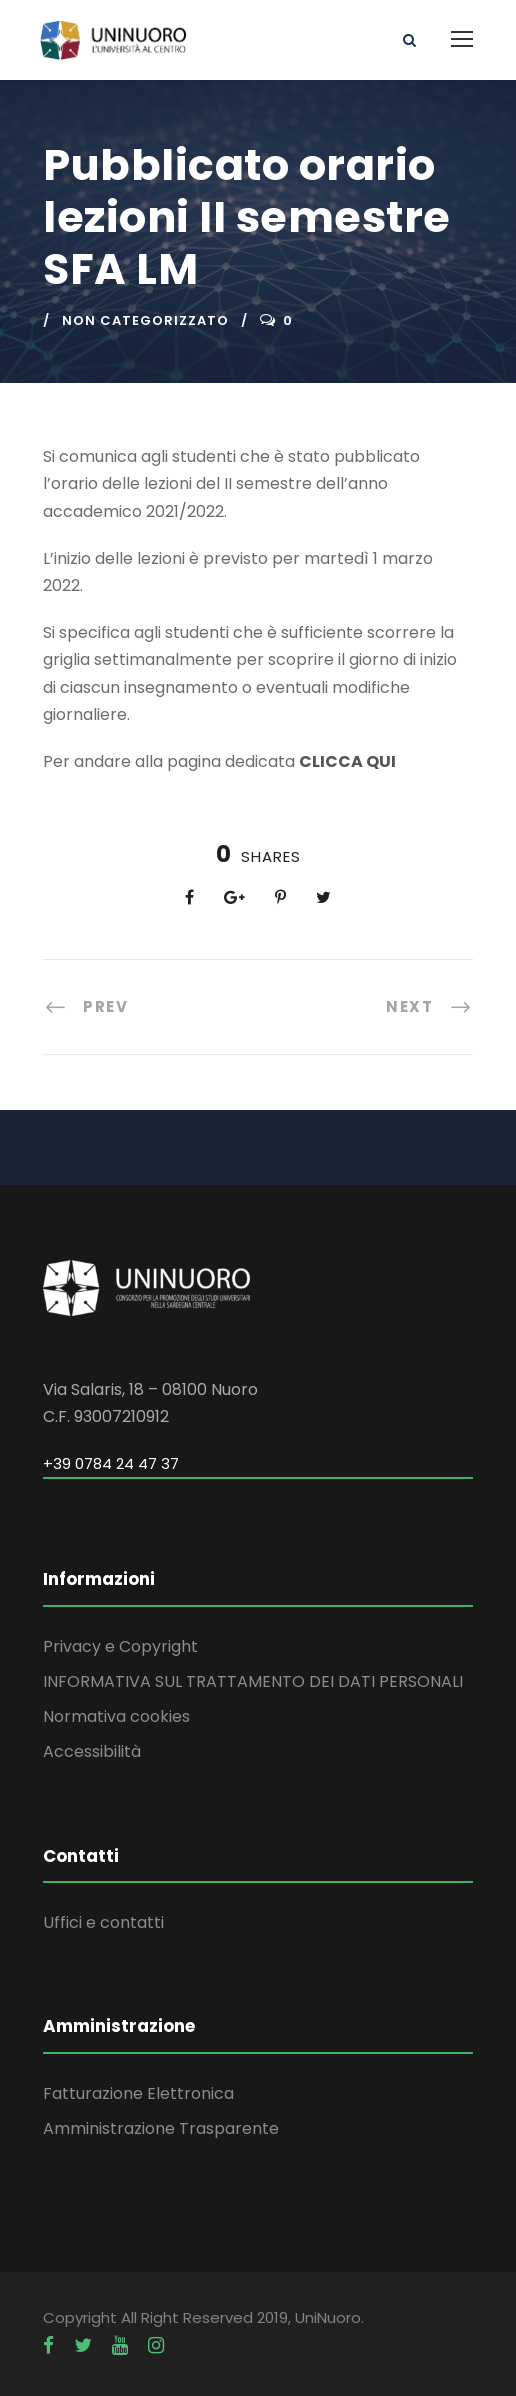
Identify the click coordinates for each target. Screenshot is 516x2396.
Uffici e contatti (103, 1922)
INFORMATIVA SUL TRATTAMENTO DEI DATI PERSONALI (253, 1681)
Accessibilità (92, 1751)
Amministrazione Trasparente (161, 2128)
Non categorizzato (145, 320)
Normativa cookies (116, 1716)
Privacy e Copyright (120, 1646)
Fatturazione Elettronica (138, 2093)
